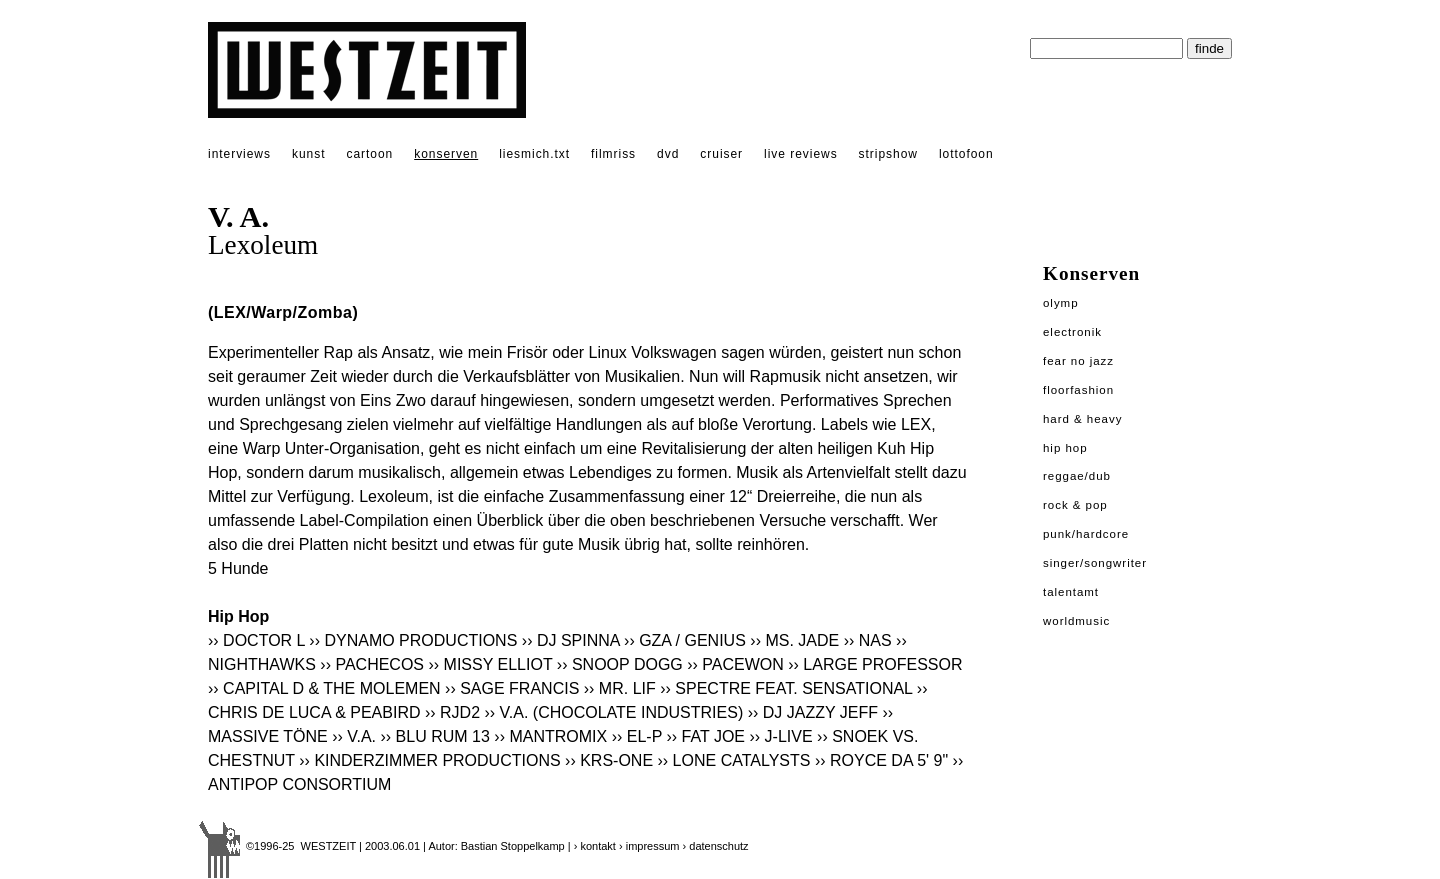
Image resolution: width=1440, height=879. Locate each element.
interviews (239, 154)
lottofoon (966, 154)
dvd (668, 154)
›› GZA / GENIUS (685, 640)
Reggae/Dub (1077, 476)
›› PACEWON (735, 664)
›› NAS (868, 640)
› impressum (649, 846)
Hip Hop (1065, 448)
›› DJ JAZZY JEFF (813, 712)
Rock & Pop (1075, 505)
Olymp (1061, 303)
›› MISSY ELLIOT (490, 664)
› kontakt (595, 846)
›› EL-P (637, 736)
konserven (446, 154)
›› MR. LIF (620, 688)
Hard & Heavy (1082, 419)
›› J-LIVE (780, 736)
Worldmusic (1076, 621)
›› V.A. (354, 736)
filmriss (613, 154)
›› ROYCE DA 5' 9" (881, 760)
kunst (308, 154)
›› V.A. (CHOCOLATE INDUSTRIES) (614, 712)
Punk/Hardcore (1086, 534)
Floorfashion (1078, 390)
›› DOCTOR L (256, 640)
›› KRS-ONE (609, 760)
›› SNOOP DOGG (620, 664)
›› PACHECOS (372, 664)
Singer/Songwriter (1095, 563)
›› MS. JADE (794, 640)
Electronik (1072, 332)
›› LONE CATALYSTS (734, 760)
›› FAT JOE (706, 736)
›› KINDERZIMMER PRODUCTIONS (429, 760)
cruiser (721, 154)
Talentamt (1071, 592)
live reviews (801, 154)
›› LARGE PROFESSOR (875, 664)
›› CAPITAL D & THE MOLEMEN (324, 688)
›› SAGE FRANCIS (512, 688)
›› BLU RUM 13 (435, 736)
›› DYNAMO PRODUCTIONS (413, 640)
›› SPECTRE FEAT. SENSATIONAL (786, 688)
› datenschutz (716, 846)
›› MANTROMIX (550, 736)
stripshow (888, 154)
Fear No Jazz (1078, 361)
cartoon (369, 154)
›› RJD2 (452, 712)
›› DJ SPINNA (571, 640)
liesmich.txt (534, 154)
